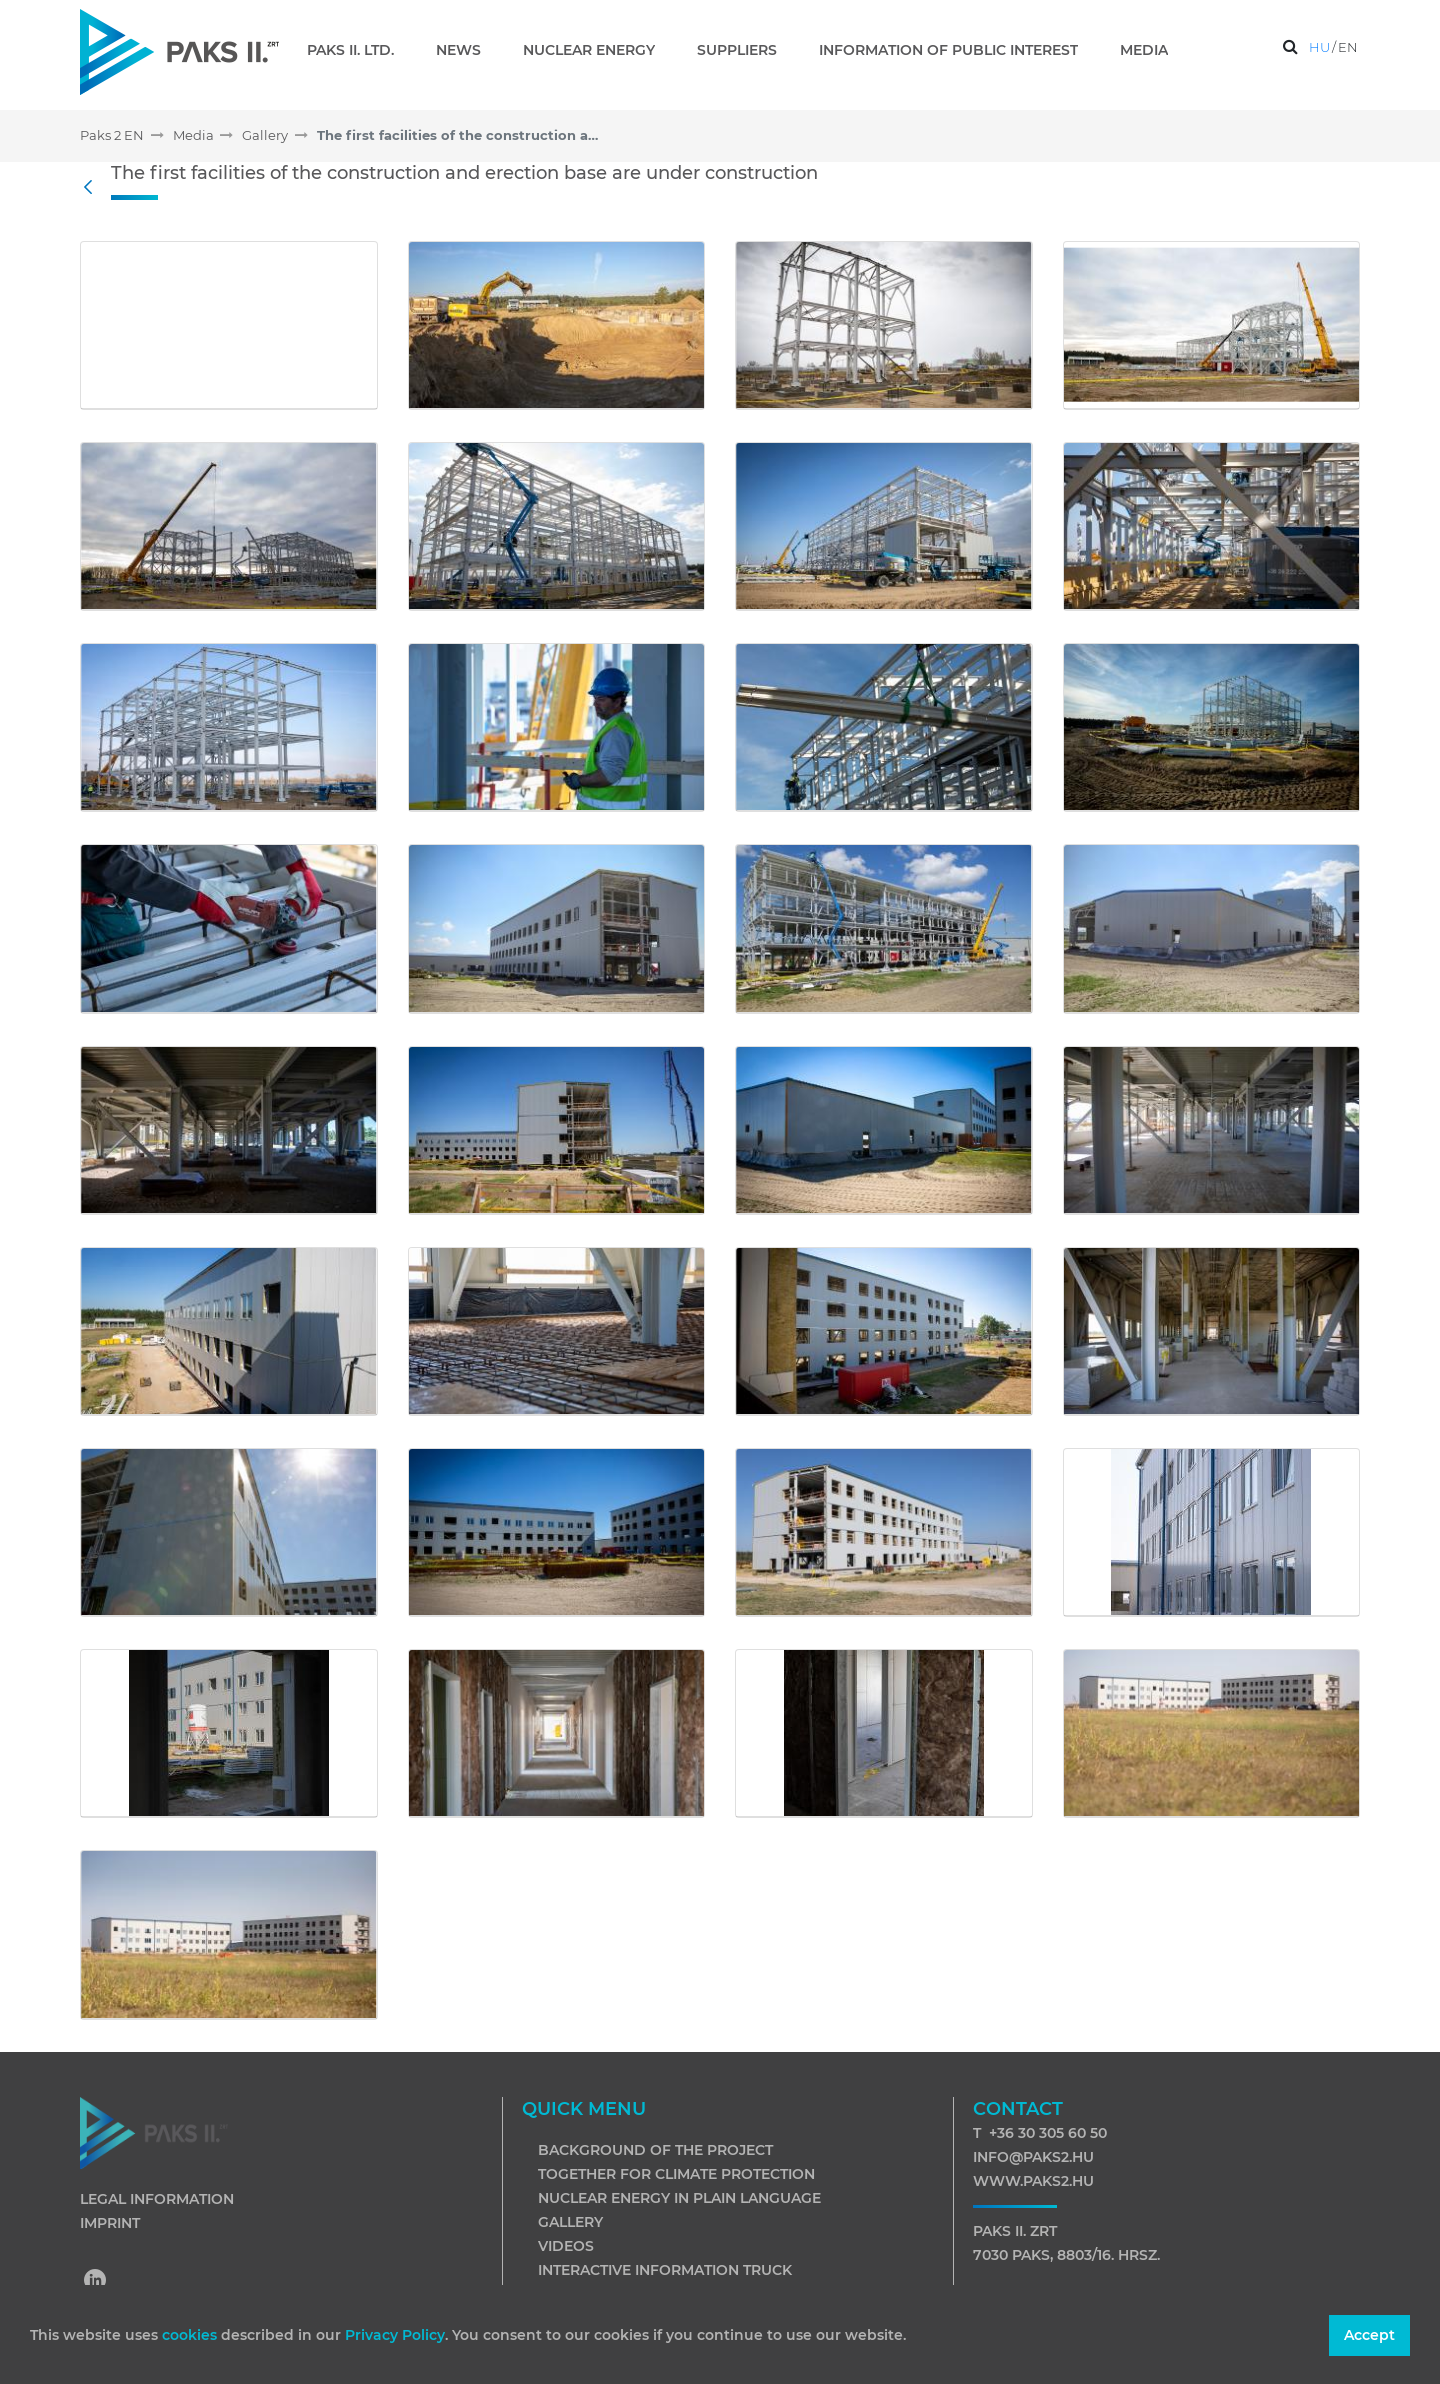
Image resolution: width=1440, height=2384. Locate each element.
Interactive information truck (665, 2270)
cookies (191, 2335)
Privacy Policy (395, 2335)
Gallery (570, 2222)
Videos (566, 2246)
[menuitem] (358, 50)
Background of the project (655, 2150)
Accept (1369, 2335)
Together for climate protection (676, 2174)
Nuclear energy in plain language (679, 2198)
